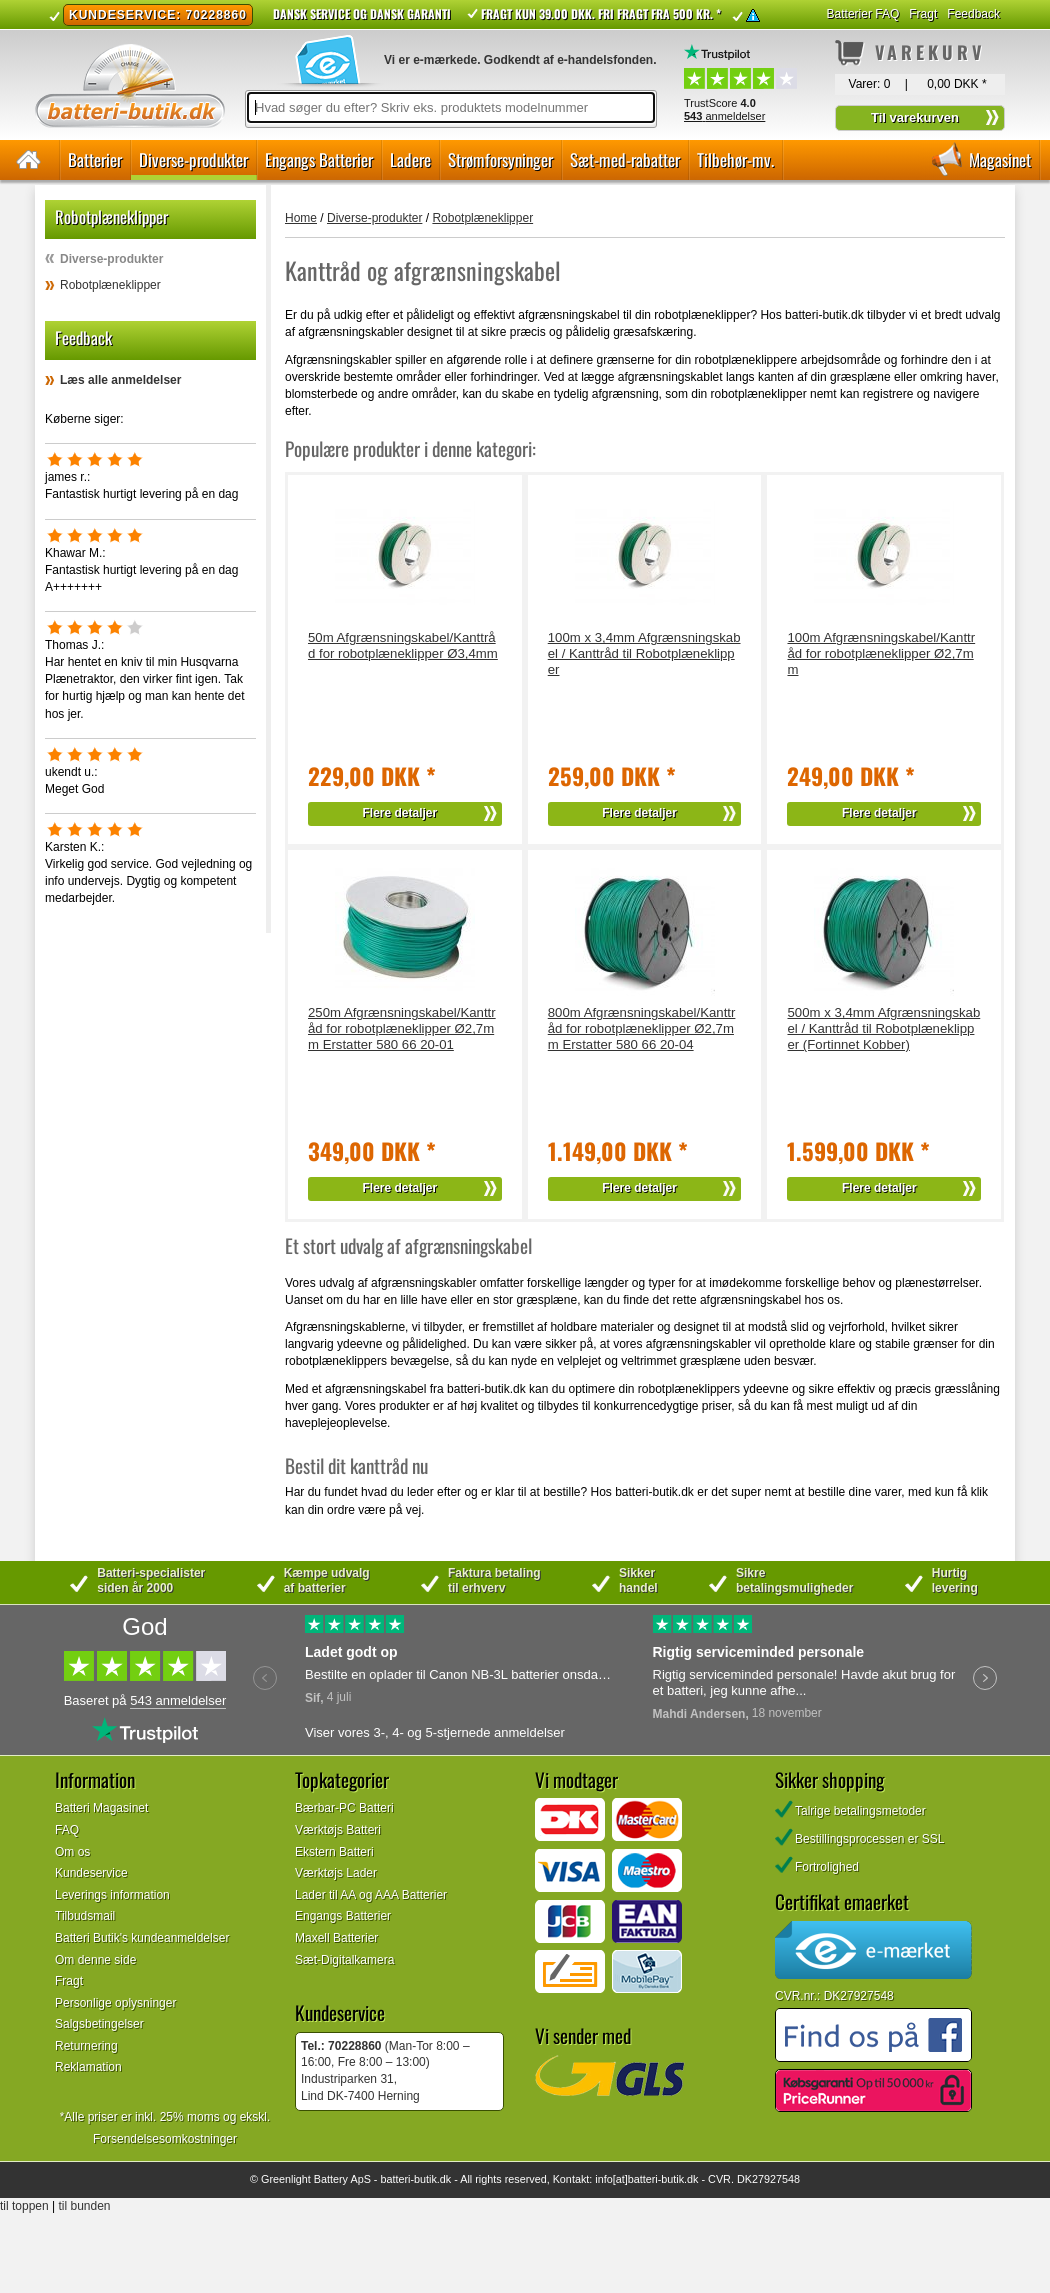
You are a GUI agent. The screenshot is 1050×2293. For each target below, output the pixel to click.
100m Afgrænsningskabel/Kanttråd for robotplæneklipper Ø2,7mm (881, 653)
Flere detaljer (400, 813)
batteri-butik (408, 2179)
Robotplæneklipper (110, 285)
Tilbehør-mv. (735, 159)
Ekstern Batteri (334, 1852)
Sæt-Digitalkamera (344, 1960)
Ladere (410, 159)
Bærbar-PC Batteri (344, 1808)
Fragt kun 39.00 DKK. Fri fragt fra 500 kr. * (601, 13)
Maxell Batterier (336, 1938)
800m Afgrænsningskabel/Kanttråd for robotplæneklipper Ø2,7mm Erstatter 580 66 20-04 (642, 1028)
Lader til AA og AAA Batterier (371, 1895)
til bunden (85, 2206)
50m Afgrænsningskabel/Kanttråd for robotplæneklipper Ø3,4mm (403, 645)
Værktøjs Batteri (338, 1830)
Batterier (95, 159)
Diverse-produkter (193, 159)
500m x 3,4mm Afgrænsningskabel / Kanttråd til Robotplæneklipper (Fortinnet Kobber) (883, 1028)
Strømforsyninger (500, 159)
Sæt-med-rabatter (625, 159)
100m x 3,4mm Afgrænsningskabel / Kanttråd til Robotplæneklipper (644, 653)
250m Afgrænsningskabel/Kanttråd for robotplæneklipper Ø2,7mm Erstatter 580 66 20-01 (402, 1028)
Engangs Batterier (319, 159)
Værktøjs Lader (336, 1873)
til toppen (24, 2206)
